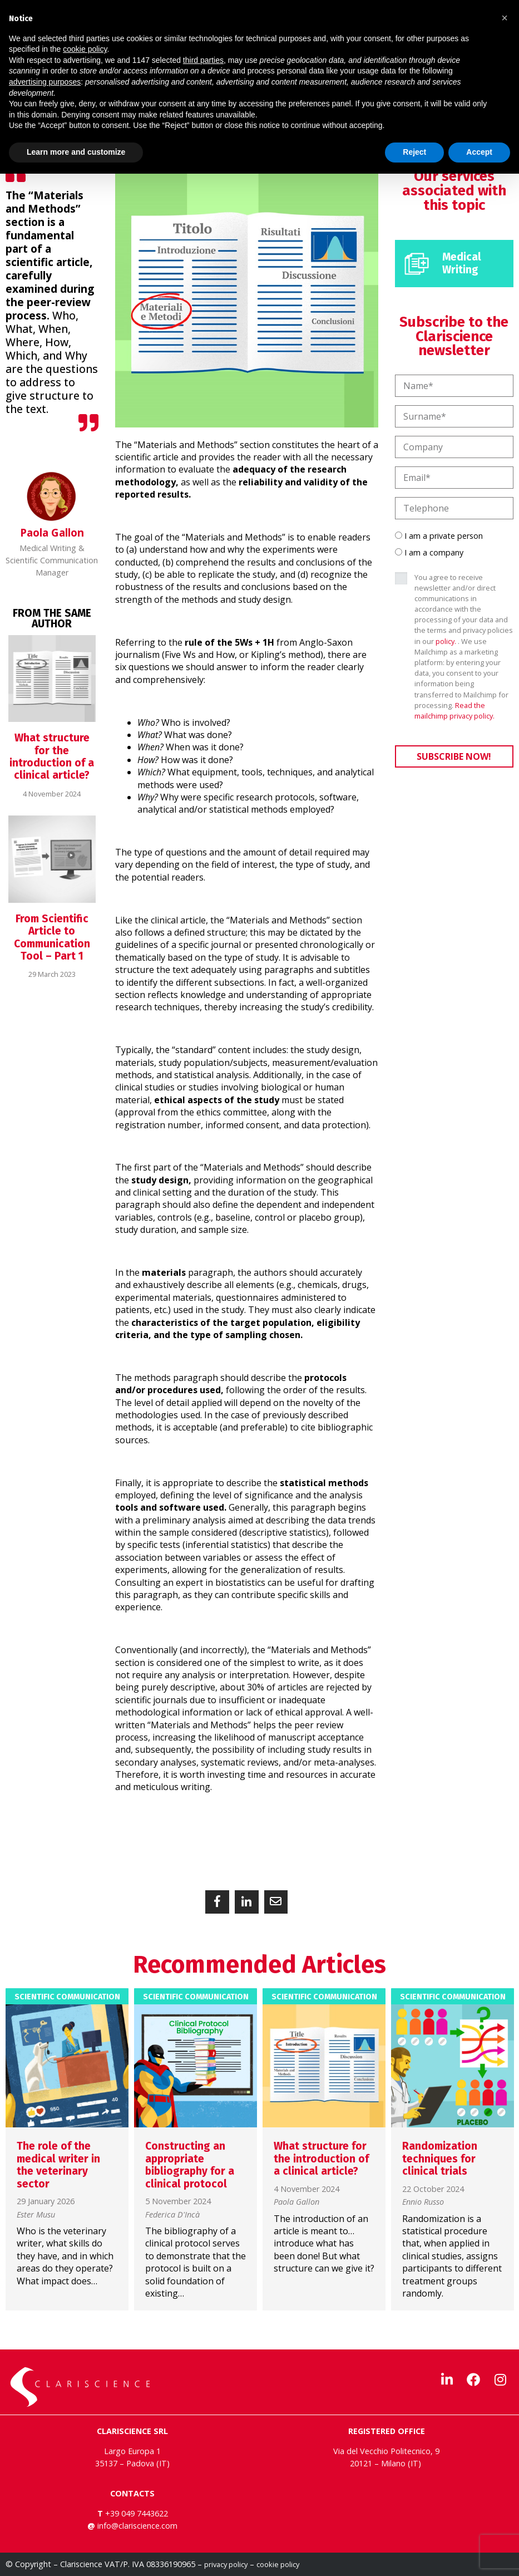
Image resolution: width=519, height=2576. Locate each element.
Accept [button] (479, 152)
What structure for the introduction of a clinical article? (51, 756)
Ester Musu (36, 2215)
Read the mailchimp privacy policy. (454, 710)
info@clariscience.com (137, 2525)
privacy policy (226, 2564)
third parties (203, 60)
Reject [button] (414, 152)
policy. (446, 641)
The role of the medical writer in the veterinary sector (58, 2165)
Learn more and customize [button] (76, 152)
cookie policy (277, 2564)
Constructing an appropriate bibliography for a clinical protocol (189, 2165)
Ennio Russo (423, 2202)
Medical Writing (461, 263)
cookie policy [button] (85, 49)
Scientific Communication (67, 1997)
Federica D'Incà (172, 2215)
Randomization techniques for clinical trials (439, 2158)
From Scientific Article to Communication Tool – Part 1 (52, 937)
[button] (217, 1902)
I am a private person (443, 535)
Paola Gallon (296, 2202)
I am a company (433, 552)
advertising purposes (45, 81)
